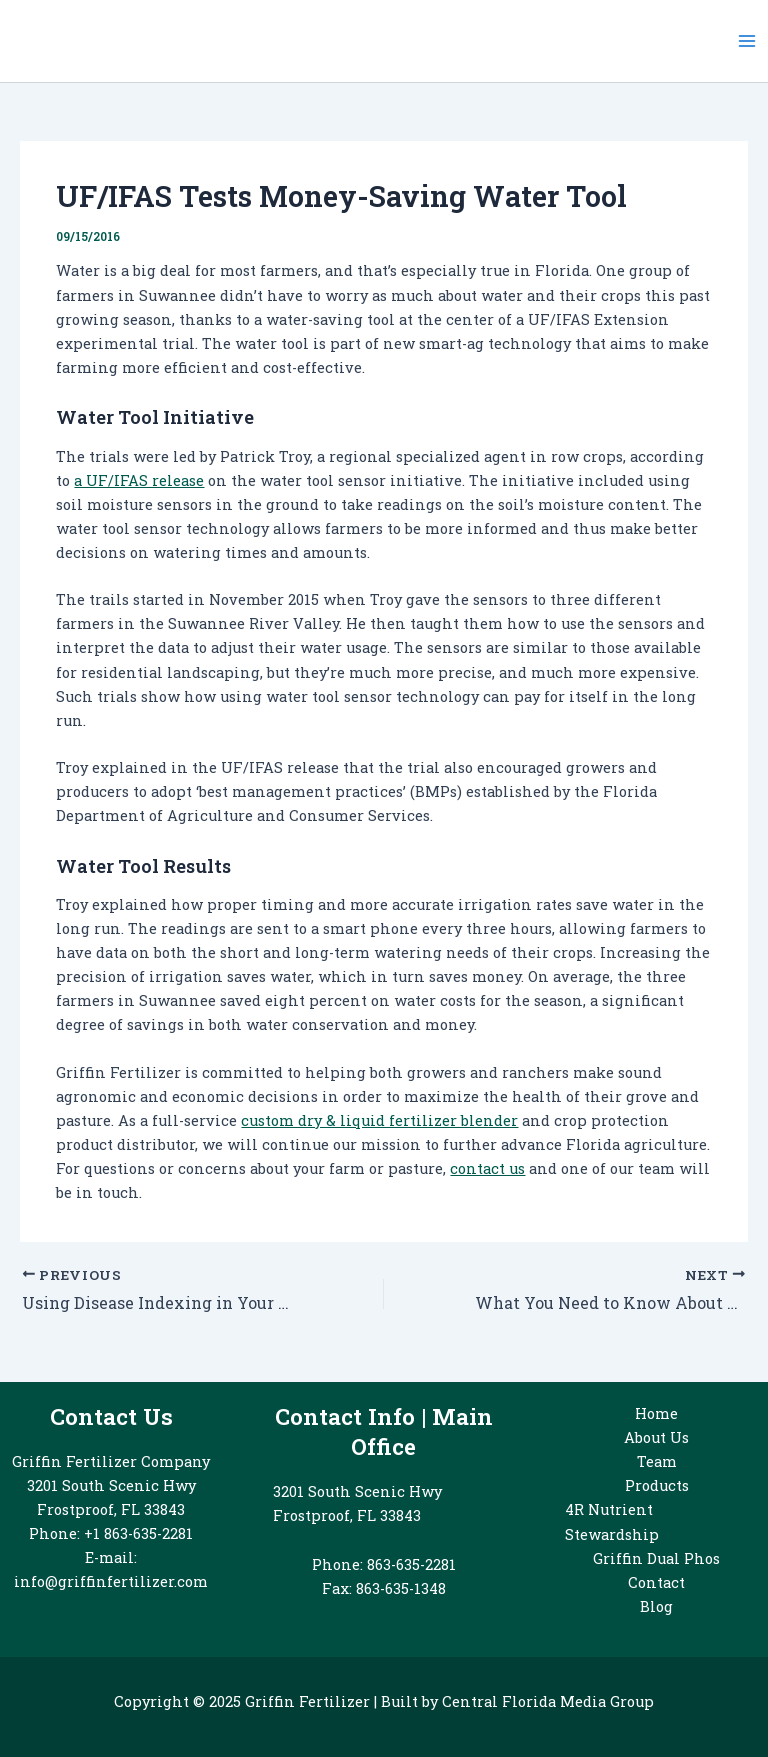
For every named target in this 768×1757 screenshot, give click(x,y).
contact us (487, 1168)
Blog (656, 1606)
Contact (656, 1582)
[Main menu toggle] (747, 41)
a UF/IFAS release (139, 480)
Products (657, 1485)
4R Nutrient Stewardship (612, 1521)
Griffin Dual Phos (656, 1558)
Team (657, 1461)
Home (656, 1413)
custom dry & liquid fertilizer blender (379, 1120)
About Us (656, 1437)
